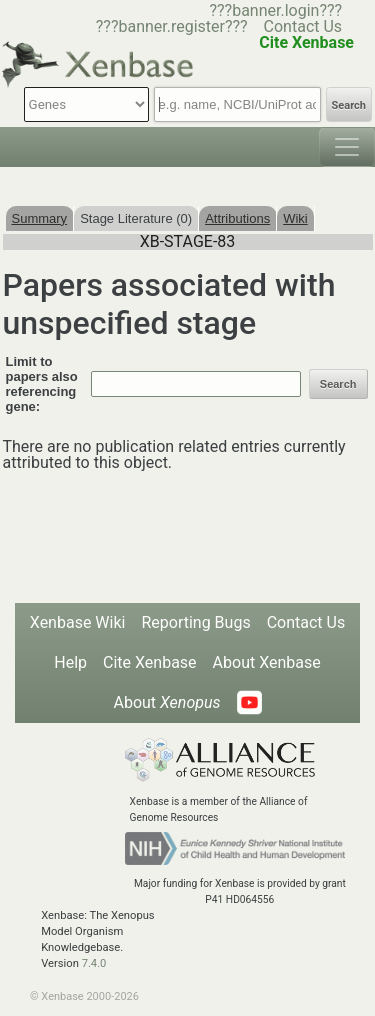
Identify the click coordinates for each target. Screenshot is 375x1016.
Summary (40, 218)
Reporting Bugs (195, 622)
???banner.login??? (275, 10)
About (166, 702)
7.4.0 (94, 963)
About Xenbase (267, 662)
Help (70, 662)
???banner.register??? (172, 26)
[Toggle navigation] (347, 147)
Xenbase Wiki (78, 622)
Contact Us (303, 26)
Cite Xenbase (150, 662)
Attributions (237, 218)
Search (349, 105)
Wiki (295, 218)
